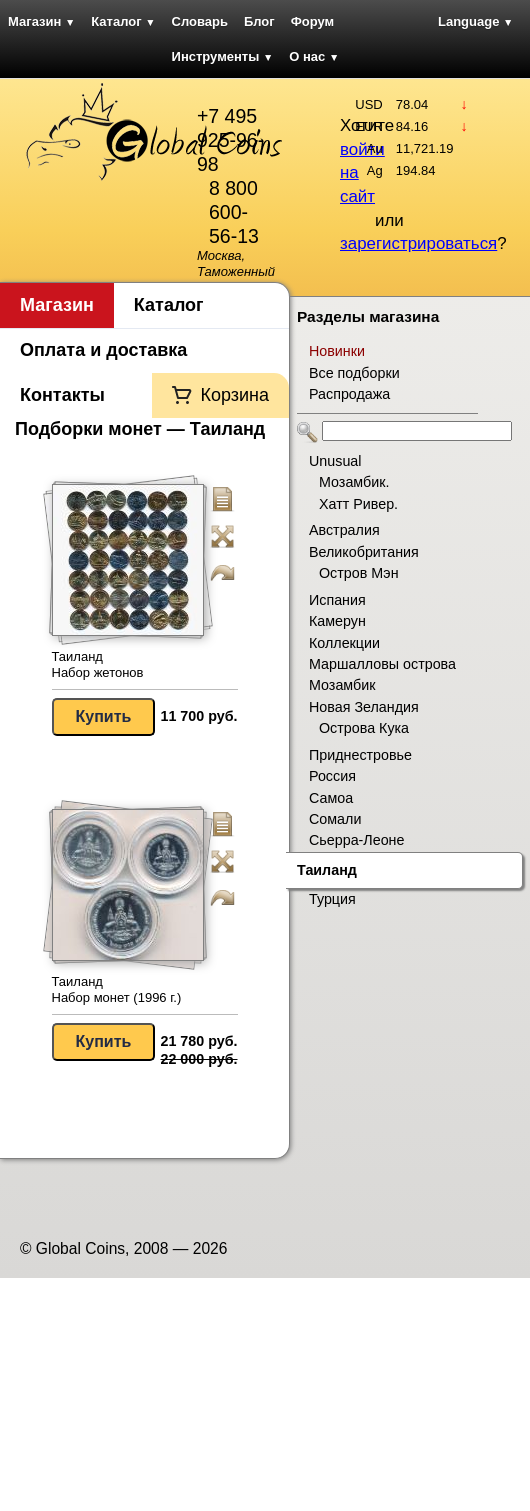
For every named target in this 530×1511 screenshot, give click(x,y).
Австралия (344, 530)
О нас (314, 56)
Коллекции (344, 643)
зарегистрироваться (418, 243)
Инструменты (223, 56)
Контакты (62, 395)
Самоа (331, 798)
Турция (332, 899)
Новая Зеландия (364, 707)
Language (475, 21)
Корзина (234, 395)
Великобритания (364, 552)
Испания (337, 600)
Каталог (123, 21)
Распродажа (349, 394)
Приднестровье (360, 755)
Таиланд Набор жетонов (98, 664)
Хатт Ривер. (358, 504)
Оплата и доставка (103, 350)
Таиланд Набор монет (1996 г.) (117, 989)
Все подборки (354, 373)
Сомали (335, 819)
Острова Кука (364, 728)
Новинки (337, 351)
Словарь (200, 21)
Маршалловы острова (382, 664)
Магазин (41, 21)
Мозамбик (342, 685)
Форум (312, 21)
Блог (259, 21)
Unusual (335, 461)
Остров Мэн (359, 573)
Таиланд (327, 870)
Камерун (337, 621)
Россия (332, 776)
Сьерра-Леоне (356, 840)
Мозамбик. (354, 482)
